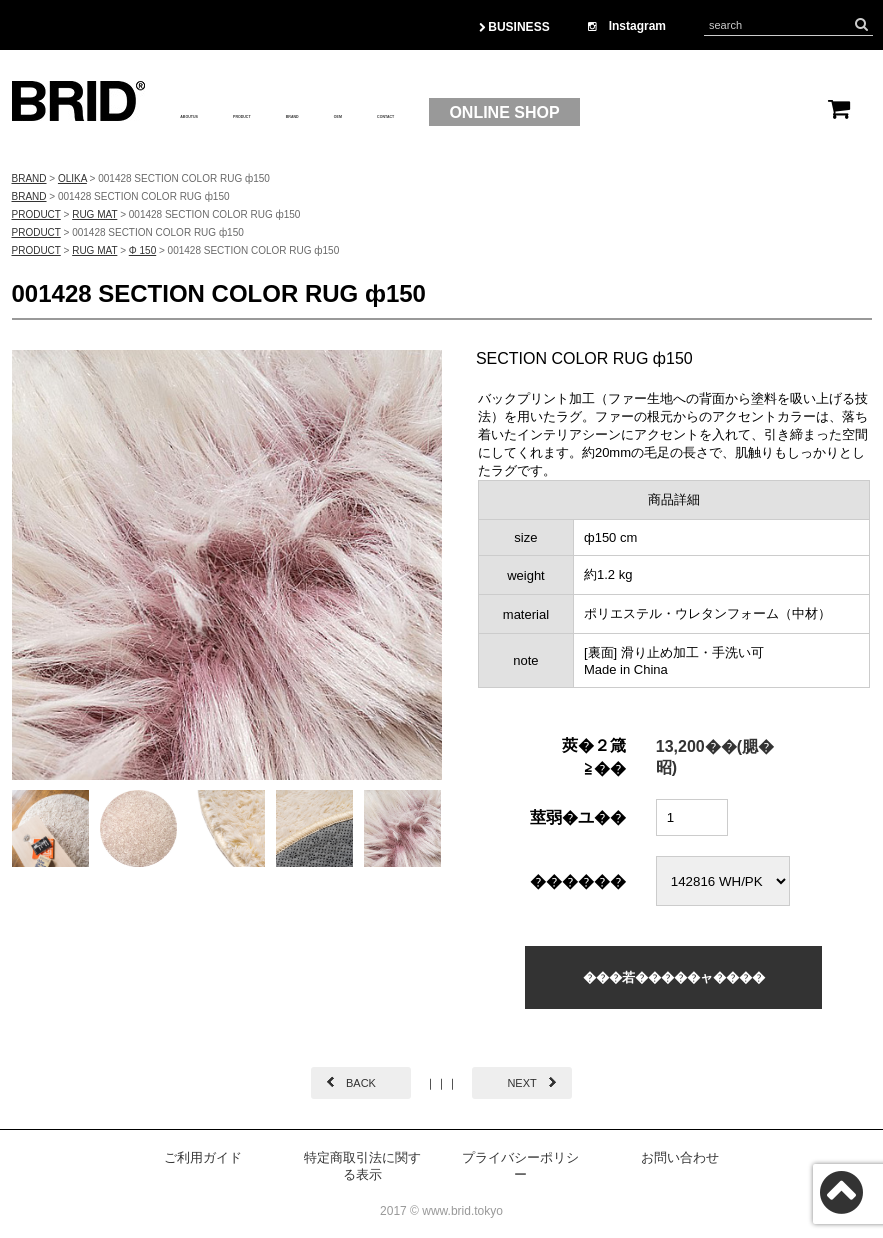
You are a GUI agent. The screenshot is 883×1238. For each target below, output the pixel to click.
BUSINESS (514, 27)
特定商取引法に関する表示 (362, 1166)
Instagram (627, 26)
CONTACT (590, 113)
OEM (504, 113)
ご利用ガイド (203, 1157)
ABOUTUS (219, 113)
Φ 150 (142, 250)
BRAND (427, 113)
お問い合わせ (680, 1157)
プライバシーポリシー (520, 1166)
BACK (361, 1083)
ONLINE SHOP (734, 112)
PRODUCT (328, 113)
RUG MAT (94, 214)
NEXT (521, 1083)
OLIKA (72, 178)
